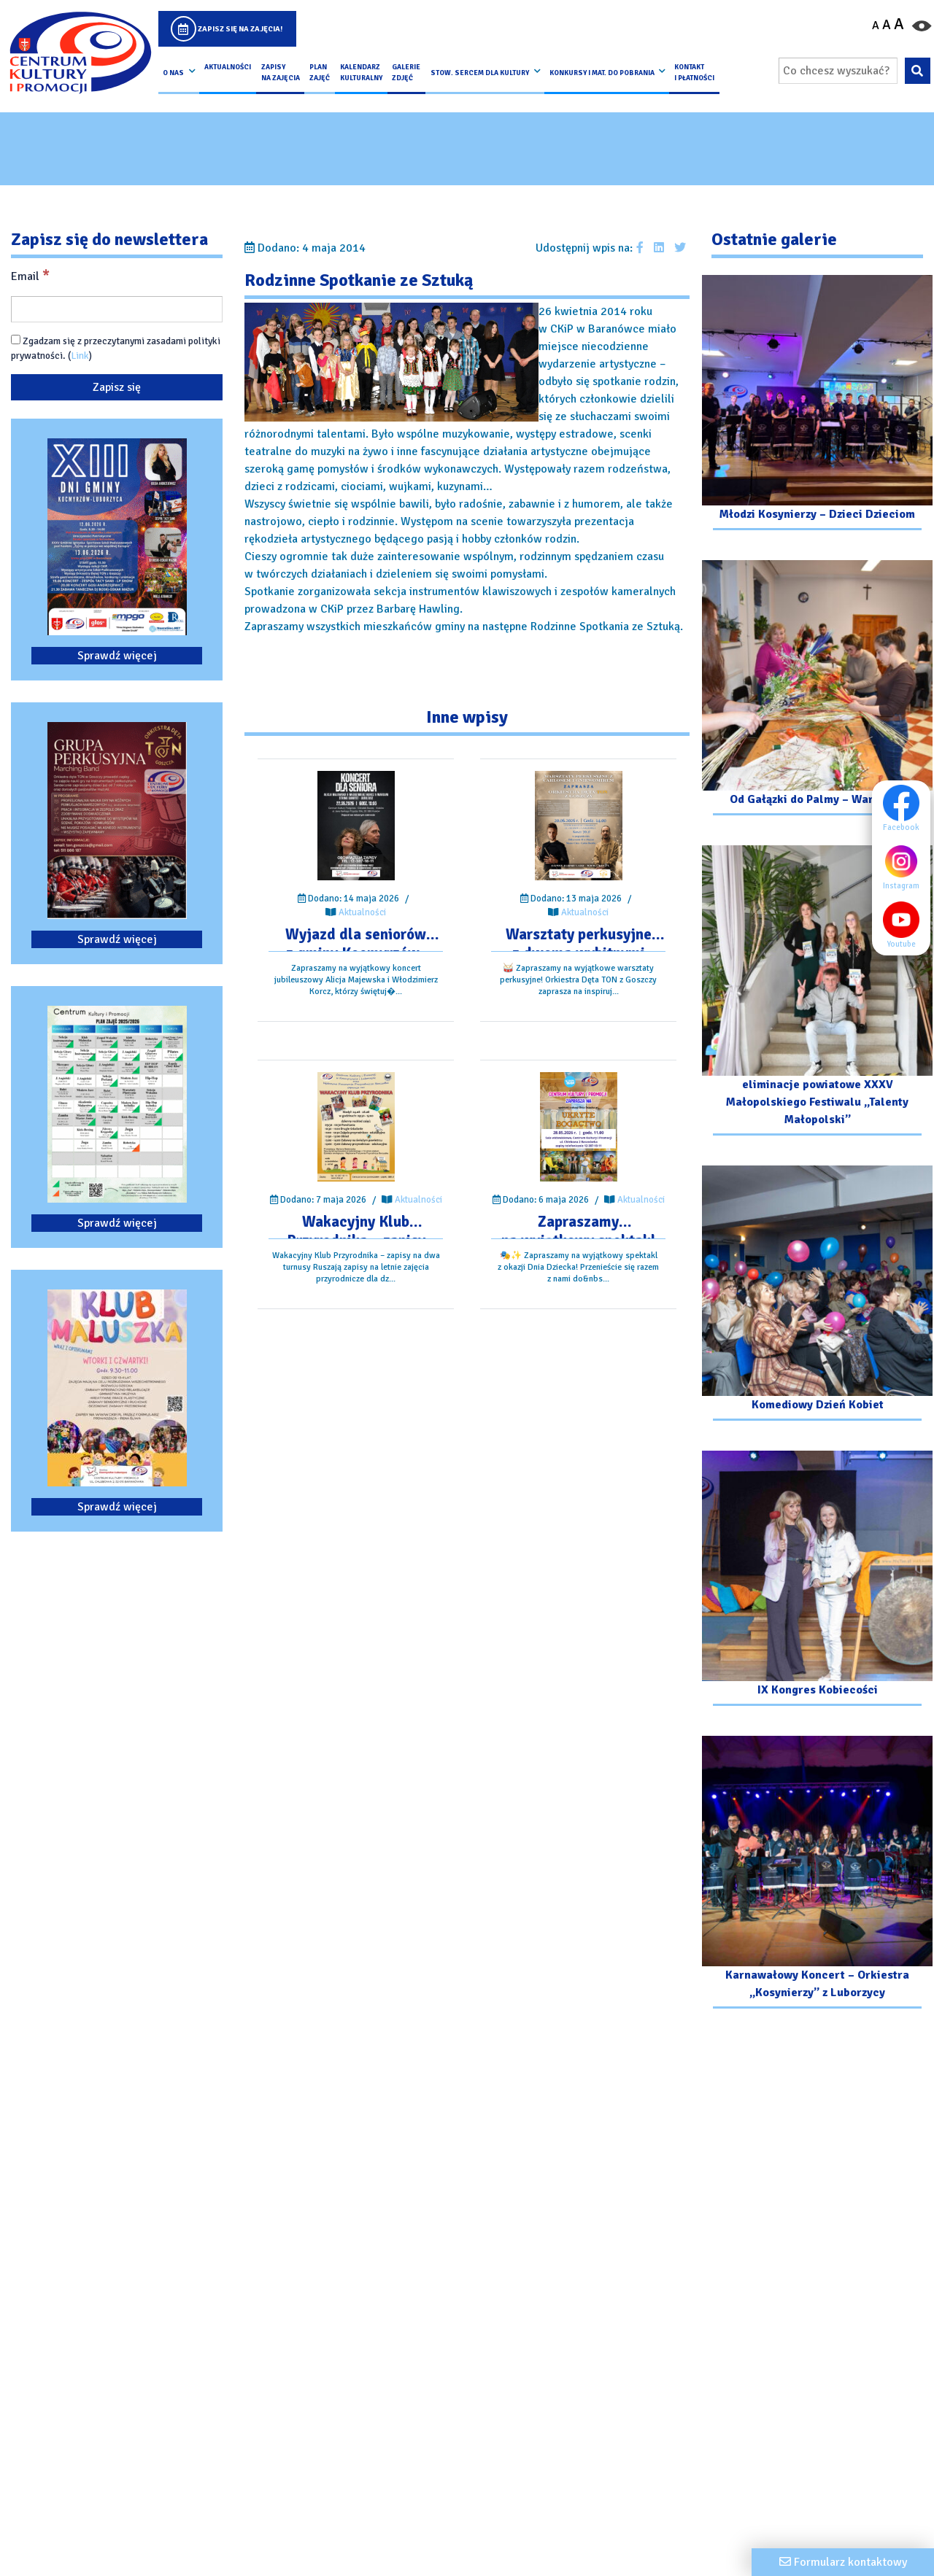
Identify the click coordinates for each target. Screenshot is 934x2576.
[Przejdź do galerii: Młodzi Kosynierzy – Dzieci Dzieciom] (817, 404)
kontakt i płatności (694, 72)
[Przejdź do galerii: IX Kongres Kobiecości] (817, 1580)
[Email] (117, 309)
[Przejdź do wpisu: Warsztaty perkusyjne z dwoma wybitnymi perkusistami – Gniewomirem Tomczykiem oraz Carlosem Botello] (578, 825)
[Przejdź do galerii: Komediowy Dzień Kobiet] (817, 1295)
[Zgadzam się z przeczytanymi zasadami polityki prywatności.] (15, 339)
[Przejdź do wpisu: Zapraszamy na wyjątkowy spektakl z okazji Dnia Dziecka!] (578, 1127)
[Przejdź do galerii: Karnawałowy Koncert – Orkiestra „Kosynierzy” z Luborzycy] (817, 1874)
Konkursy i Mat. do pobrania (602, 73)
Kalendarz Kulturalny (361, 72)
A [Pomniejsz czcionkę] (875, 25)
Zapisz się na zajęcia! (240, 29)
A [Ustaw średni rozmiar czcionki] (886, 25)
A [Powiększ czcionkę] (899, 24)
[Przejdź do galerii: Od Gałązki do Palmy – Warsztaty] (817, 689)
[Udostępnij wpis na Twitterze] (680, 248)
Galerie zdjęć (406, 72)
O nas (173, 73)
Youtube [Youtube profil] (905, 925)
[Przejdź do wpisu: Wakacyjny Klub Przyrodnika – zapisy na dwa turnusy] (356, 1127)
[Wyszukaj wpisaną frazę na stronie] (917, 71)
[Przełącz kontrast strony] (921, 25)
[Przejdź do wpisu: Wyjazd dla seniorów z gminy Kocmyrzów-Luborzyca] (356, 825)
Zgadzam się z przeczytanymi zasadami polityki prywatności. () (115, 348)
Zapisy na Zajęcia (280, 72)
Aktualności (227, 67)
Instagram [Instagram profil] (905, 866)
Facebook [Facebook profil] (905, 808)
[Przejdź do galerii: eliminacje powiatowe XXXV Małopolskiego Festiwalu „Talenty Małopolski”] (817, 992)
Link (80, 355)
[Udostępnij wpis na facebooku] (640, 248)
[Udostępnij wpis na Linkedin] (659, 248)
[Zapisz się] (117, 387)
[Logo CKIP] (80, 52)
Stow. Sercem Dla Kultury (480, 73)
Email (30, 275)
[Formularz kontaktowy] (843, 2562)
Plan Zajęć (319, 72)
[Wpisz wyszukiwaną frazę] (838, 71)
